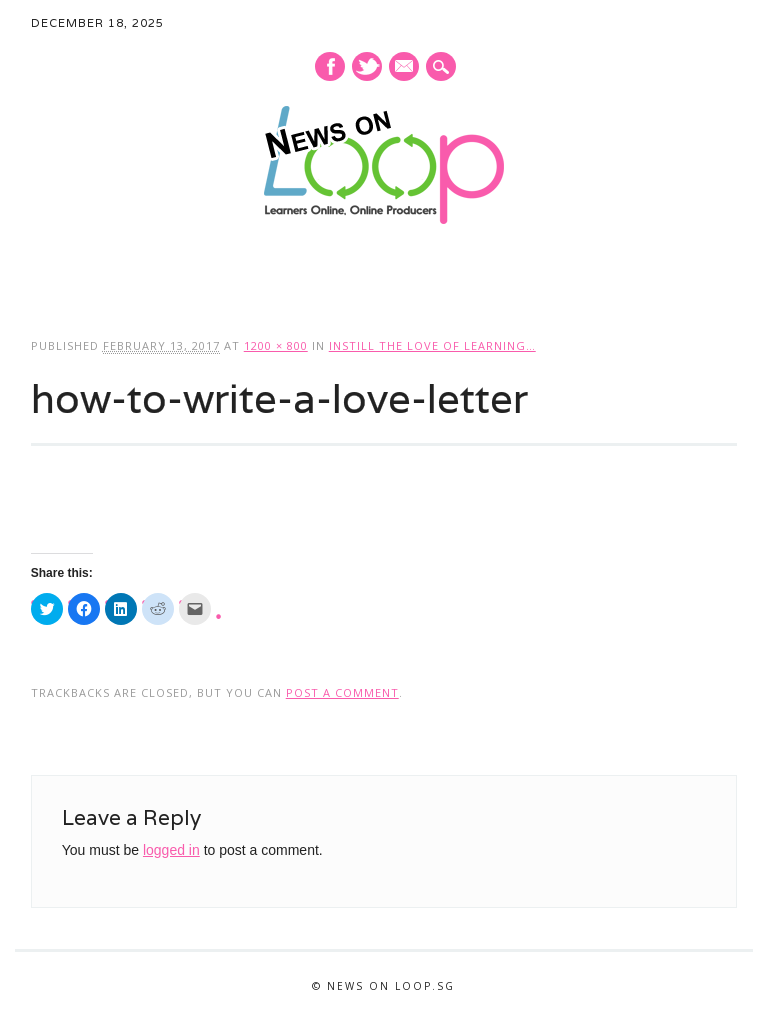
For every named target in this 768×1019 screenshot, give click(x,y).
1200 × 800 (276, 345)
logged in (171, 850)
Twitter (367, 66)
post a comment (342, 692)
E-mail (405, 68)
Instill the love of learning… (432, 345)
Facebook (330, 66)
